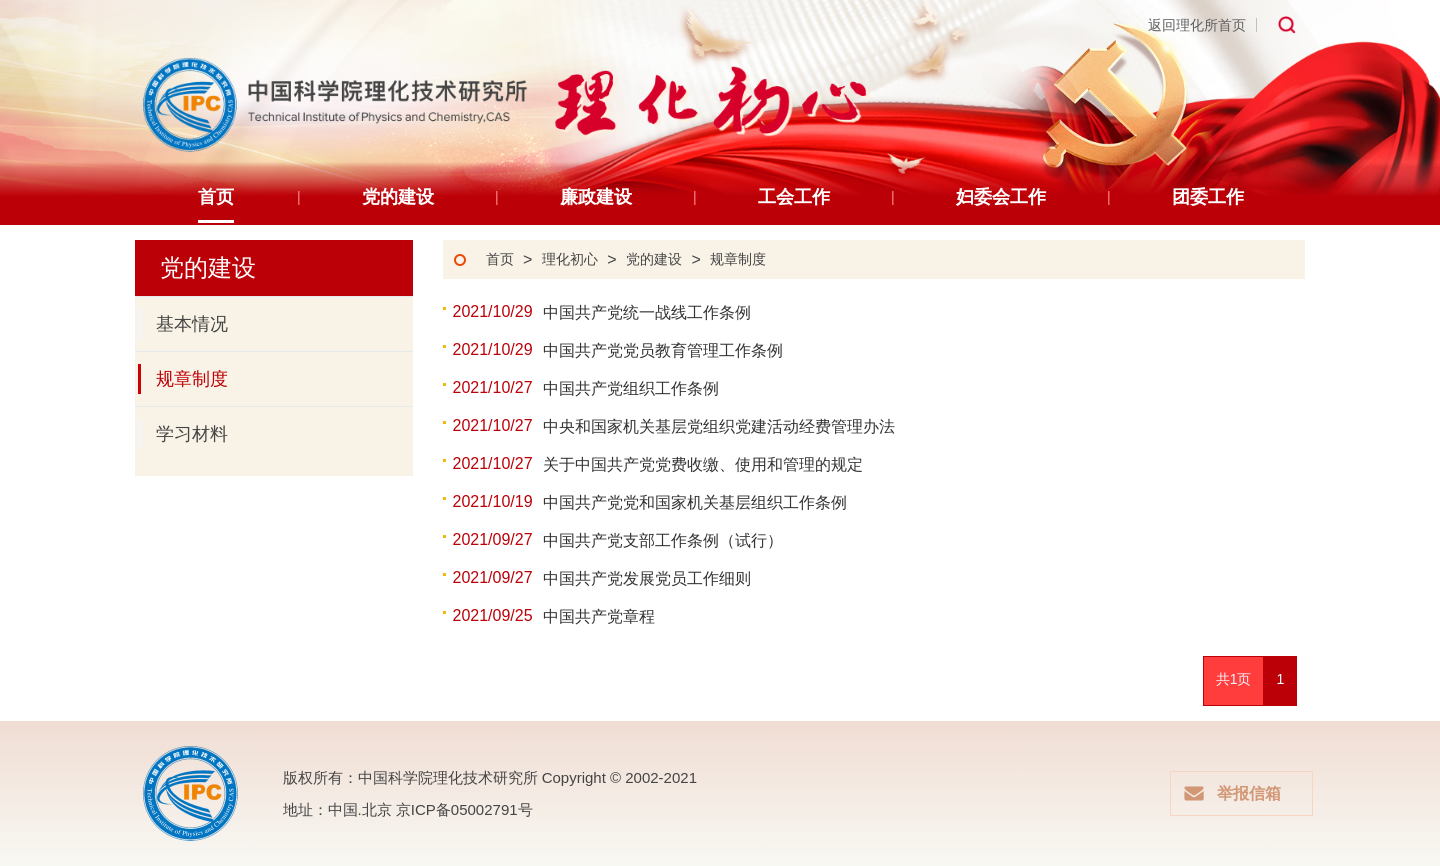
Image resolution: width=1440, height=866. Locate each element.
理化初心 (570, 259)
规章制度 (183, 379)
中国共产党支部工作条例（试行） (679, 540)
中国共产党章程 (599, 616)
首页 (500, 259)
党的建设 (654, 259)
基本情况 (183, 324)
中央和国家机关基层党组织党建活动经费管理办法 (719, 426)
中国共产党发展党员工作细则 (647, 578)
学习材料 (183, 434)
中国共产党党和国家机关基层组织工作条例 (695, 502)
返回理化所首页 (1197, 25)
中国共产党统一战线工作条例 (647, 312)
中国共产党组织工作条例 (631, 388)
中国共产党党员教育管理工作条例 (663, 350)
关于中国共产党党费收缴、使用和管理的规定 (703, 464)
